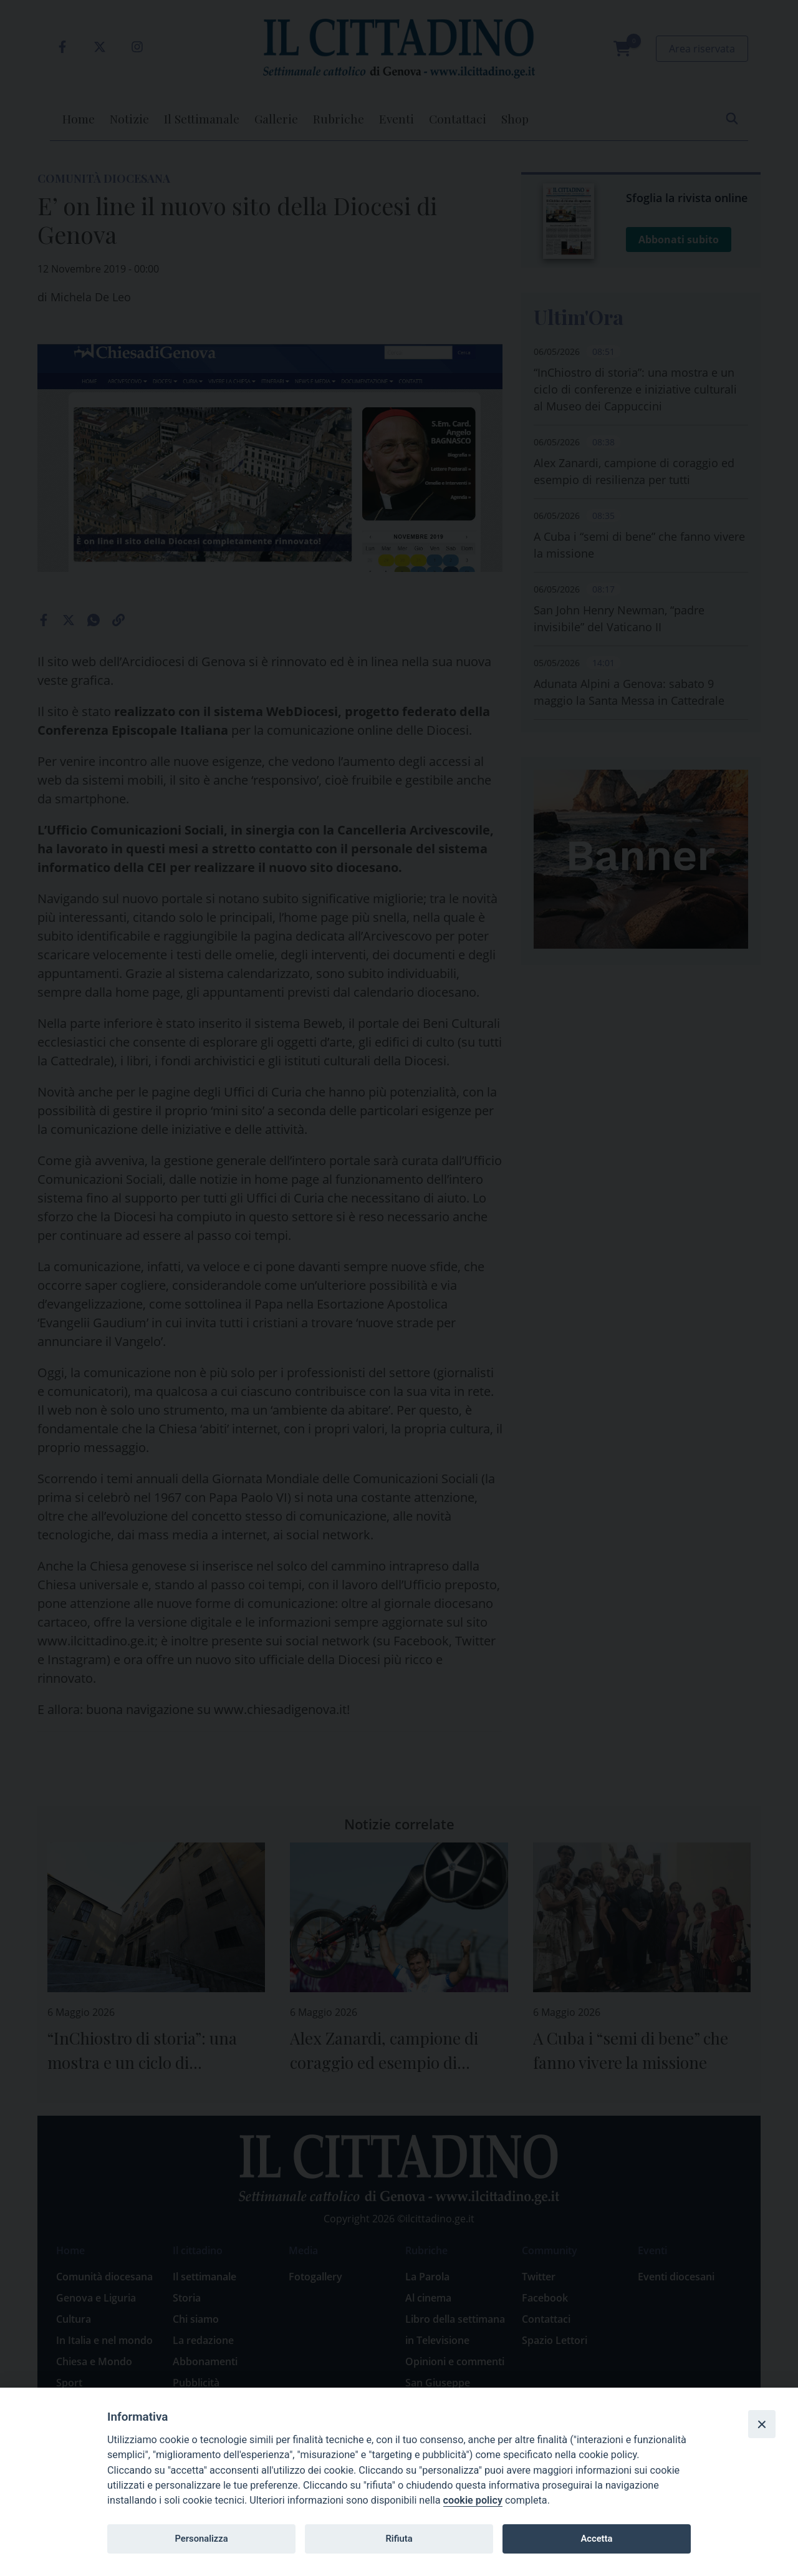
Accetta (596, 2538)
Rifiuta (398, 2538)
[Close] (762, 2424)
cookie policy (472, 2500)
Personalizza (201, 2538)
